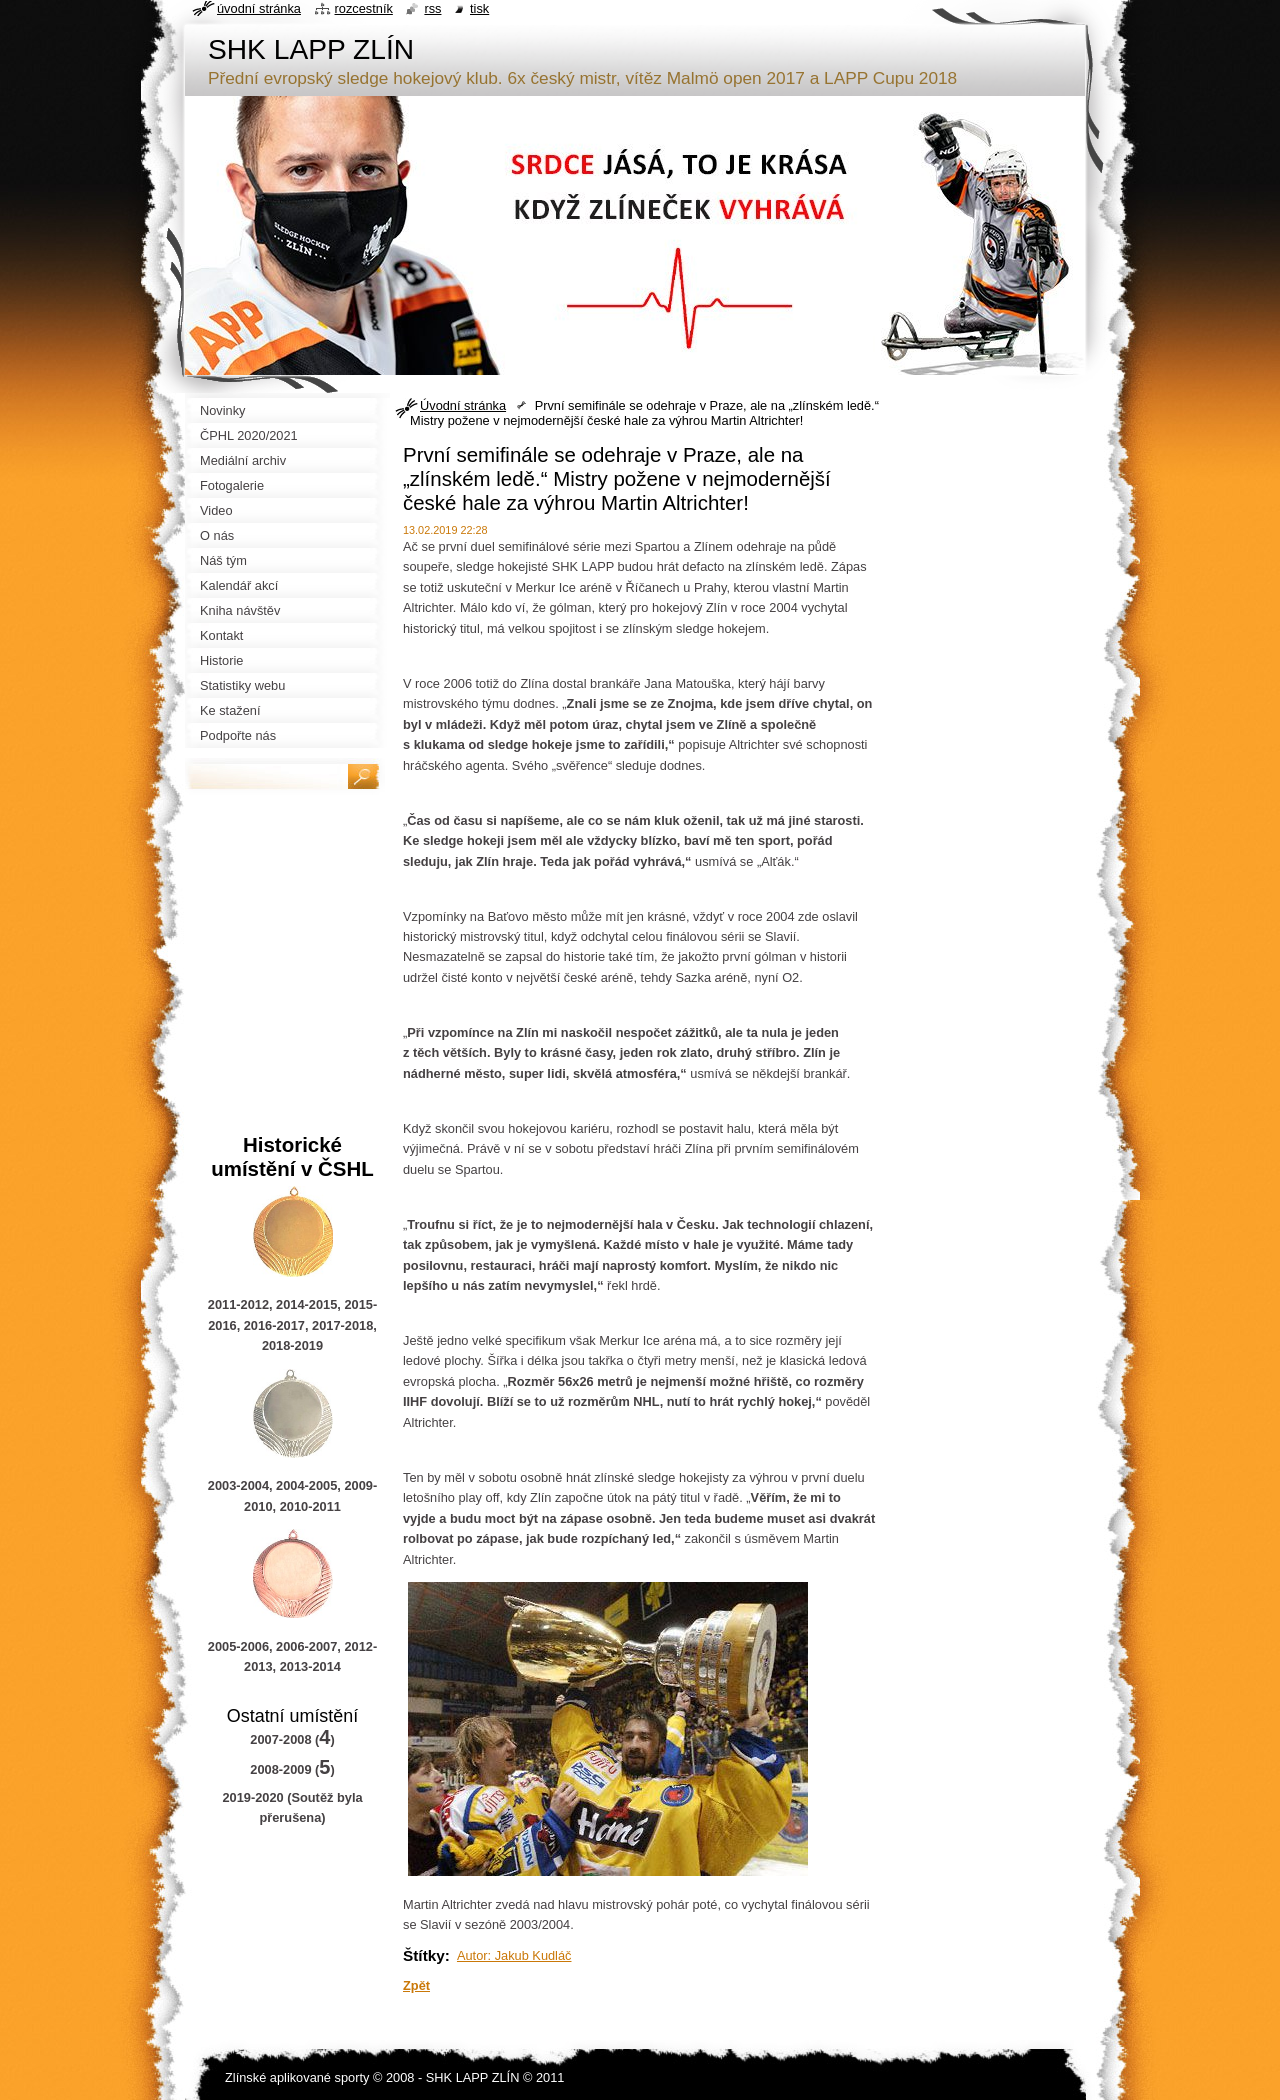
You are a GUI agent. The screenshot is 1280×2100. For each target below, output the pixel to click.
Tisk (479, 8)
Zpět (416, 1985)
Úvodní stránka (463, 405)
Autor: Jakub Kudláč (514, 1955)
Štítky (424, 1955)
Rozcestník (364, 8)
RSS (432, 8)
